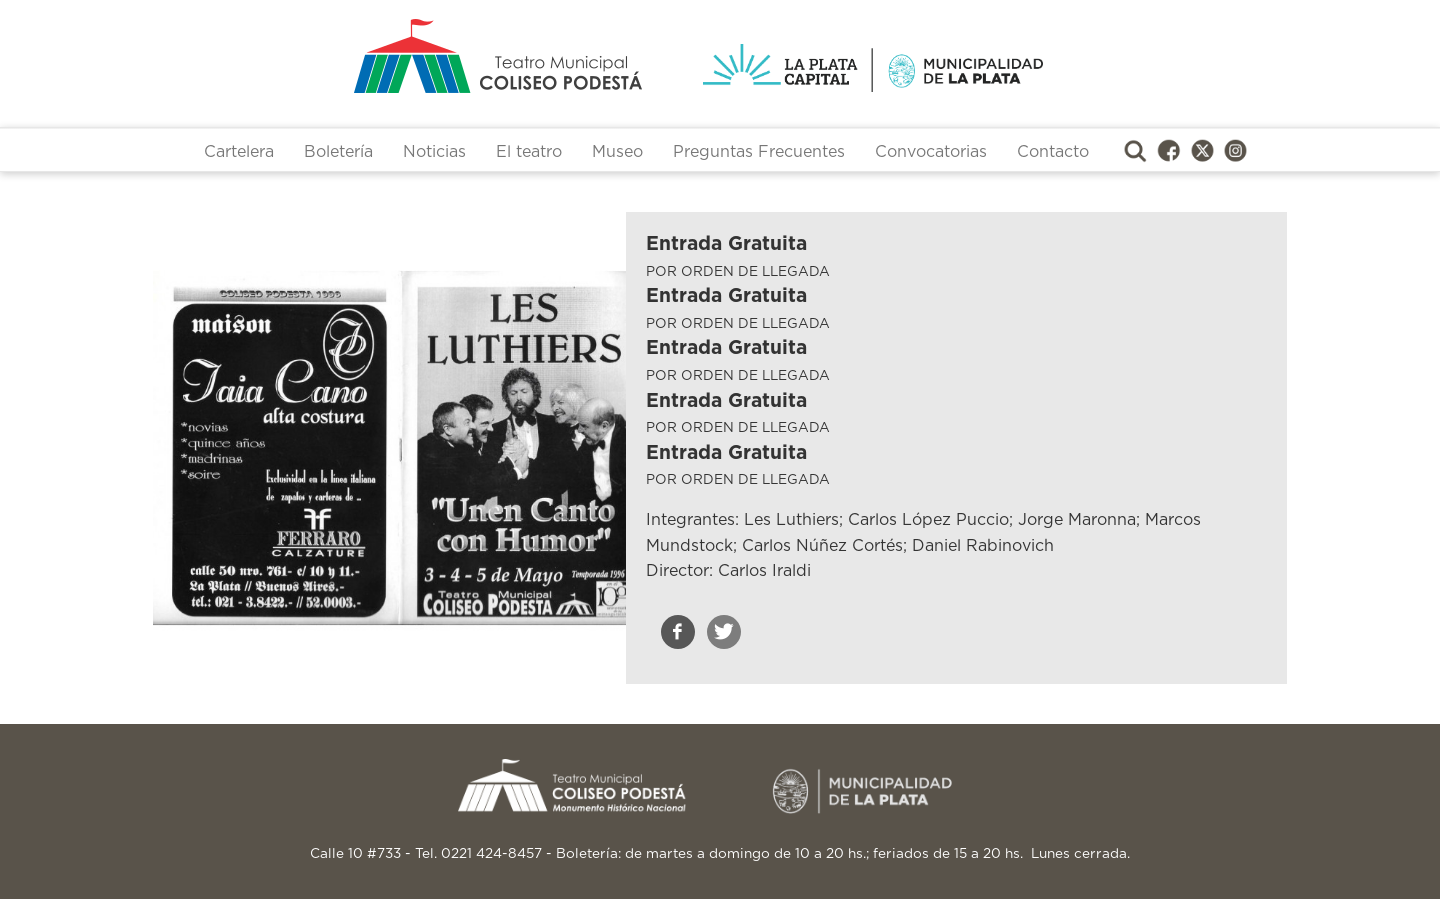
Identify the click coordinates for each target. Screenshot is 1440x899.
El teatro (529, 152)
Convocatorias (931, 152)
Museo (617, 152)
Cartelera (239, 152)
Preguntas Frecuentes (759, 152)
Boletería (338, 152)
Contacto (1053, 152)
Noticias (434, 152)
